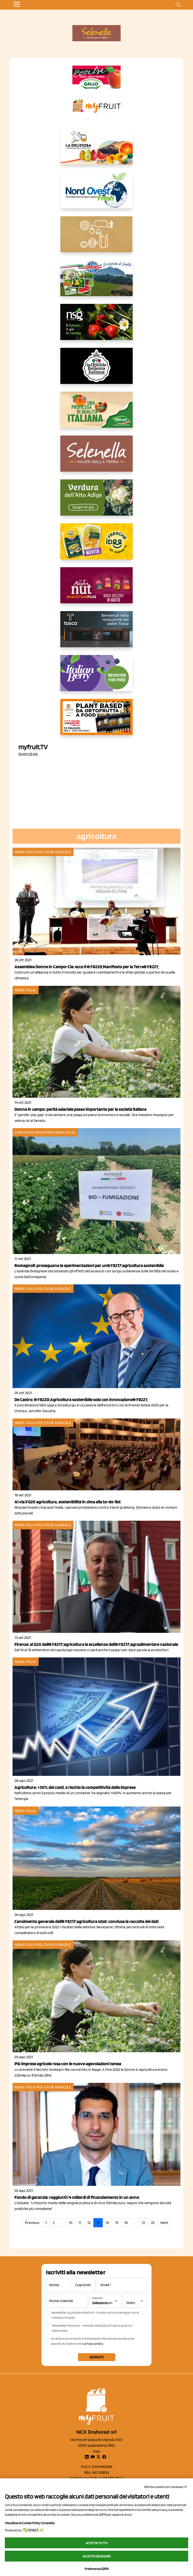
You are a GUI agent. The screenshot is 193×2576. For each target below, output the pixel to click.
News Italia (25, 852)
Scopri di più (28, 753)
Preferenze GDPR (97, 2569)
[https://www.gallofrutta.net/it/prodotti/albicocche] (96, 78)
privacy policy (93, 2343)
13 (98, 2222)
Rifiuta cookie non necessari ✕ (165, 2487)
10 (70, 2222)
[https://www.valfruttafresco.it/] (96, 414)
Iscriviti (97, 2357)
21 (143, 2222)
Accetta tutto (97, 2543)
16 (126, 2222)
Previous (32, 2222)
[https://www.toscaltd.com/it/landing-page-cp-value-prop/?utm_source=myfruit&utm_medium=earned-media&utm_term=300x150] (96, 633)
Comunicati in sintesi (33, 1132)
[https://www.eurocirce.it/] (96, 282)
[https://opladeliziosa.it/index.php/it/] (96, 150)
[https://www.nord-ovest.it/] (96, 194)
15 (116, 2222)
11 (79, 2222)
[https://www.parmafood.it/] (96, 545)
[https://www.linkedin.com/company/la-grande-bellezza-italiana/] (96, 370)
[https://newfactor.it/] (96, 589)
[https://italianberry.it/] (96, 677)
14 (107, 2222)
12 (88, 2222)
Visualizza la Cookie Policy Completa (30, 2523)
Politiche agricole (54, 852)
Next (164, 2222)
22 (152, 2222)
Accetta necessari (96, 2556)
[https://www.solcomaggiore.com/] (97, 238)
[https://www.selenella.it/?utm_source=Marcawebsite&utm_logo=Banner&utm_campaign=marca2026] (96, 457)
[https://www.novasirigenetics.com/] (96, 326)
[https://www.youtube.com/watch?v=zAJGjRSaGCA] (96, 721)
